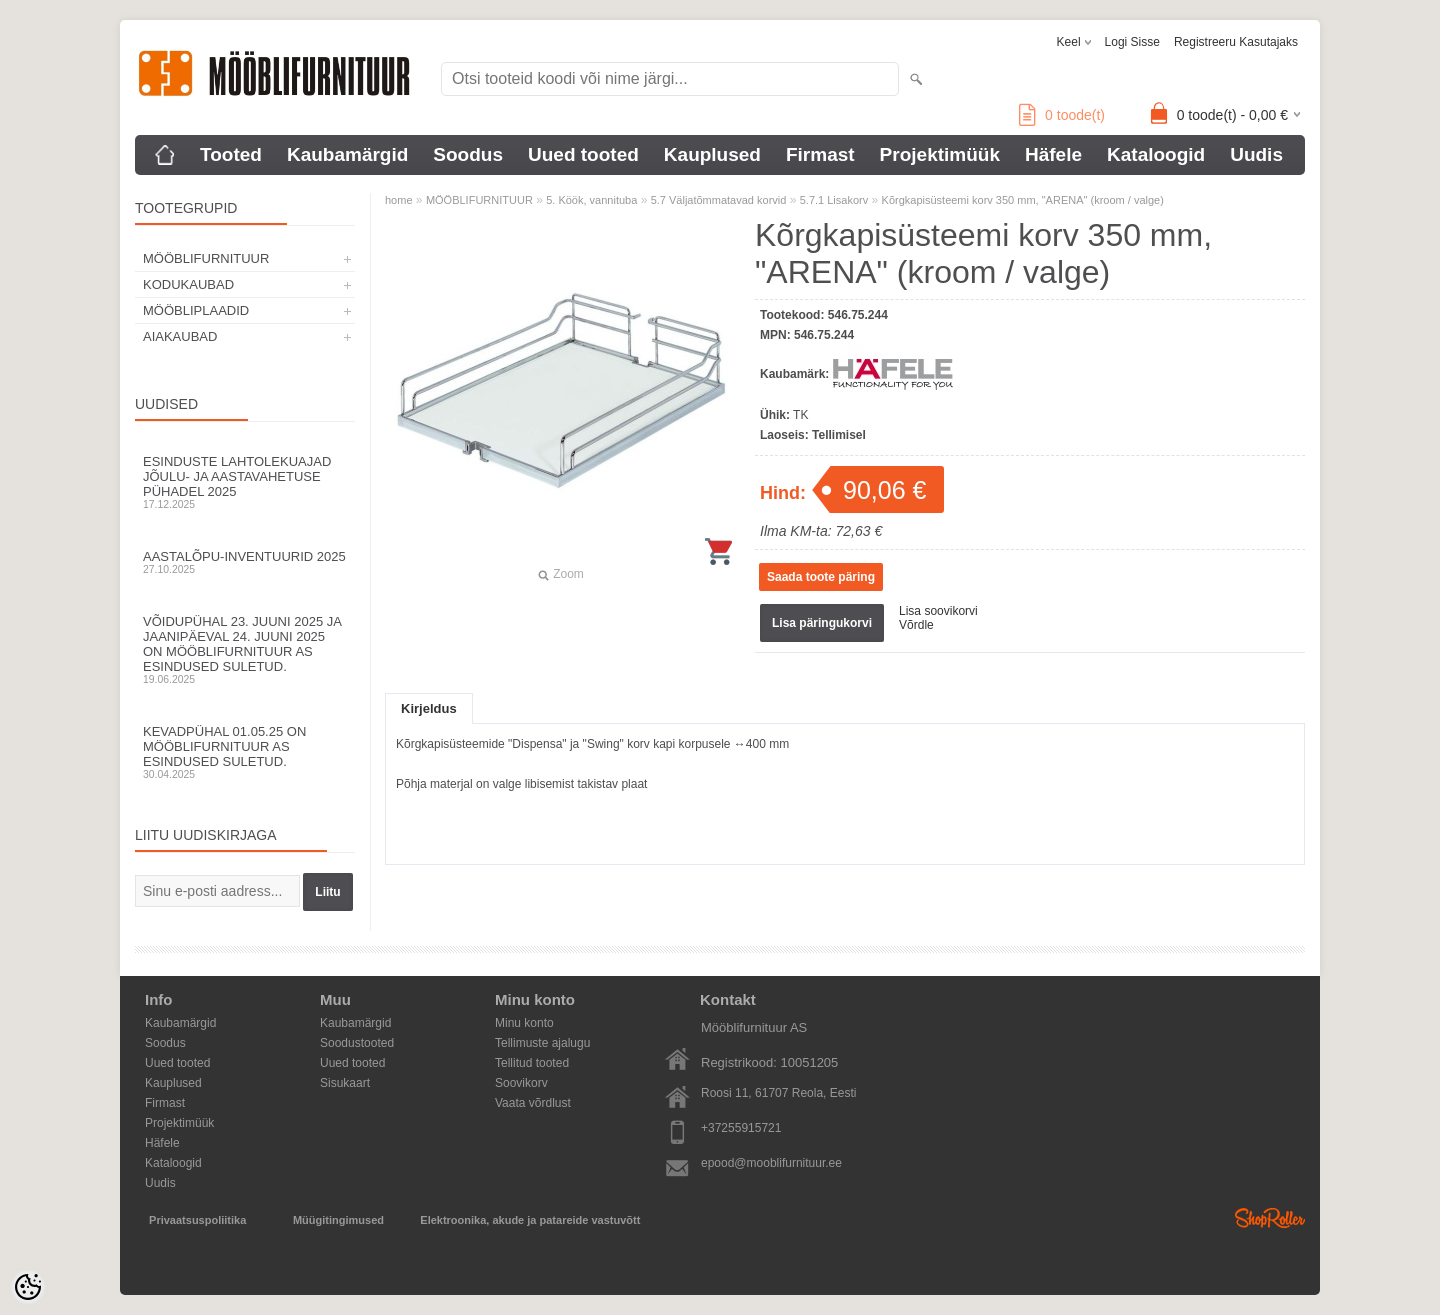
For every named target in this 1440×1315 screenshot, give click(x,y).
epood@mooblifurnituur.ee (771, 1163)
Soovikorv (521, 1083)
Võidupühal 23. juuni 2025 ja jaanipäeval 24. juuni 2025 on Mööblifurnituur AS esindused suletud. (245, 649)
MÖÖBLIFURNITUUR (206, 258)
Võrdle (916, 625)
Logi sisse (1132, 42)
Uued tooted (583, 154)
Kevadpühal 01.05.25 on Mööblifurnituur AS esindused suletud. (245, 752)
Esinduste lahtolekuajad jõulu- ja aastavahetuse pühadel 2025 (245, 482)
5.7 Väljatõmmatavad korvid (719, 200)
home (399, 200)
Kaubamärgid (347, 154)
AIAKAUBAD (180, 336)
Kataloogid (1156, 154)
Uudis (1256, 154)
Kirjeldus (429, 708)
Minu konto (524, 1023)
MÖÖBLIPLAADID (196, 310)
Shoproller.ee (1270, 1218)
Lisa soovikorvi (938, 611)
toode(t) (1062, 115)
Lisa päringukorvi (822, 623)
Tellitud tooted (532, 1063)
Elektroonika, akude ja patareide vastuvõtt (530, 1220)
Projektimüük (940, 154)
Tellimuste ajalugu (542, 1043)
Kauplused (712, 154)
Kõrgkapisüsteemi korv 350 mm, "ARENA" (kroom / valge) (1023, 200)
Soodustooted (357, 1043)
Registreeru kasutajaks (1236, 42)
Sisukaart (345, 1083)
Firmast (820, 154)
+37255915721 (741, 1128)
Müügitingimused (338, 1220)
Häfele (1053, 154)
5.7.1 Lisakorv (834, 200)
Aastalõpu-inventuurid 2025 (245, 562)
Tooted (231, 154)
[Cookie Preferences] (28, 1287)
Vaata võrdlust (533, 1103)
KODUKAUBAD (188, 284)
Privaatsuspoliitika (197, 1220)
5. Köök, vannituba (591, 200)
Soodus (468, 154)
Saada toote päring (821, 577)
